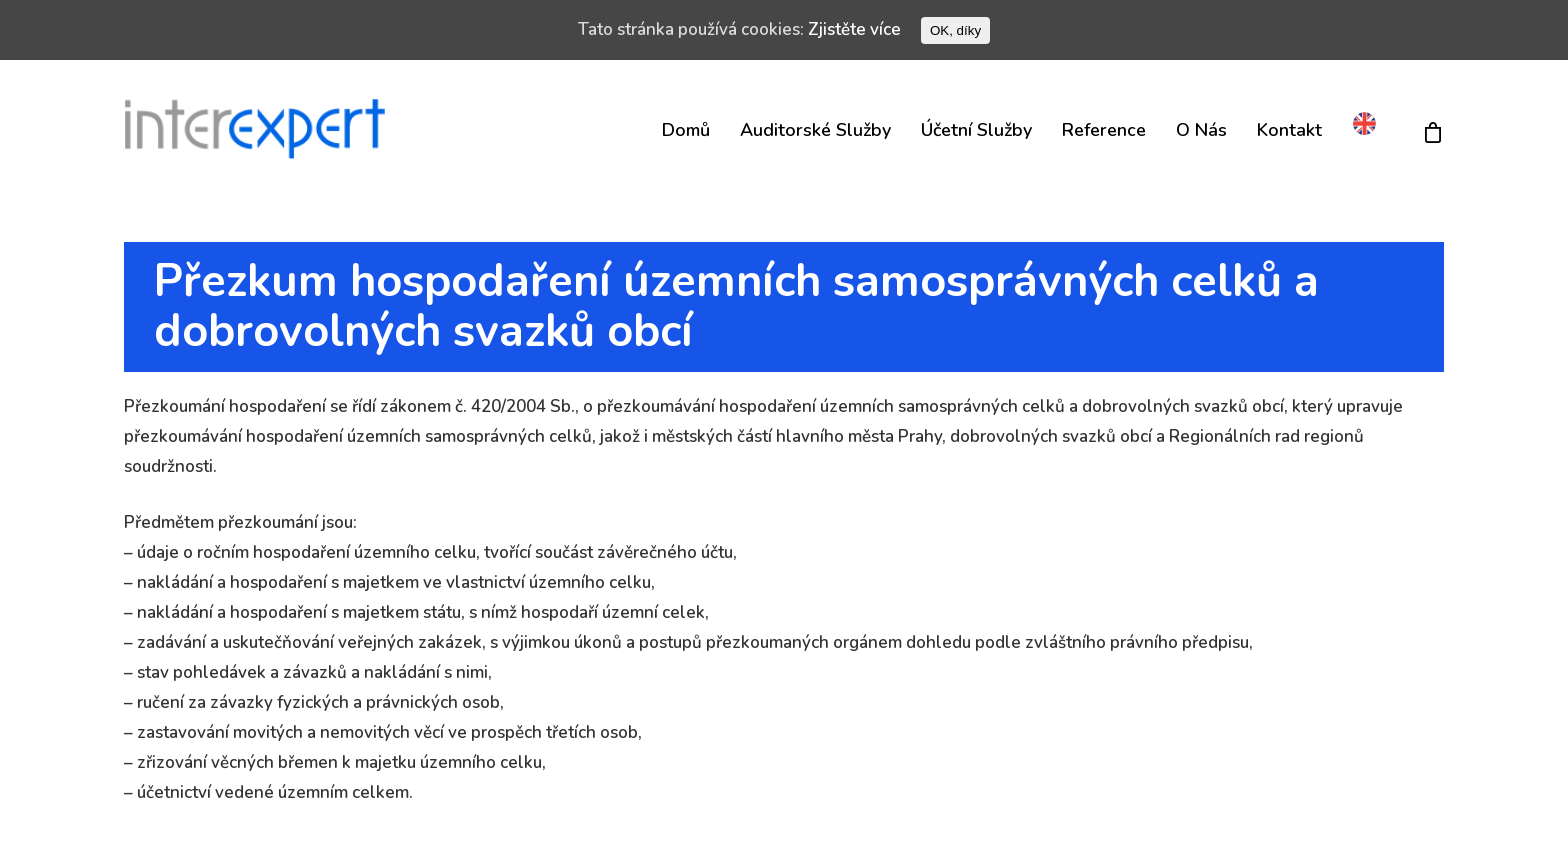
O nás (1201, 130)
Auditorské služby (815, 130)
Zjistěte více (854, 29)
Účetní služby (976, 130)
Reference (1104, 130)
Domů (686, 130)
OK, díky (955, 30)
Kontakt (1289, 130)
